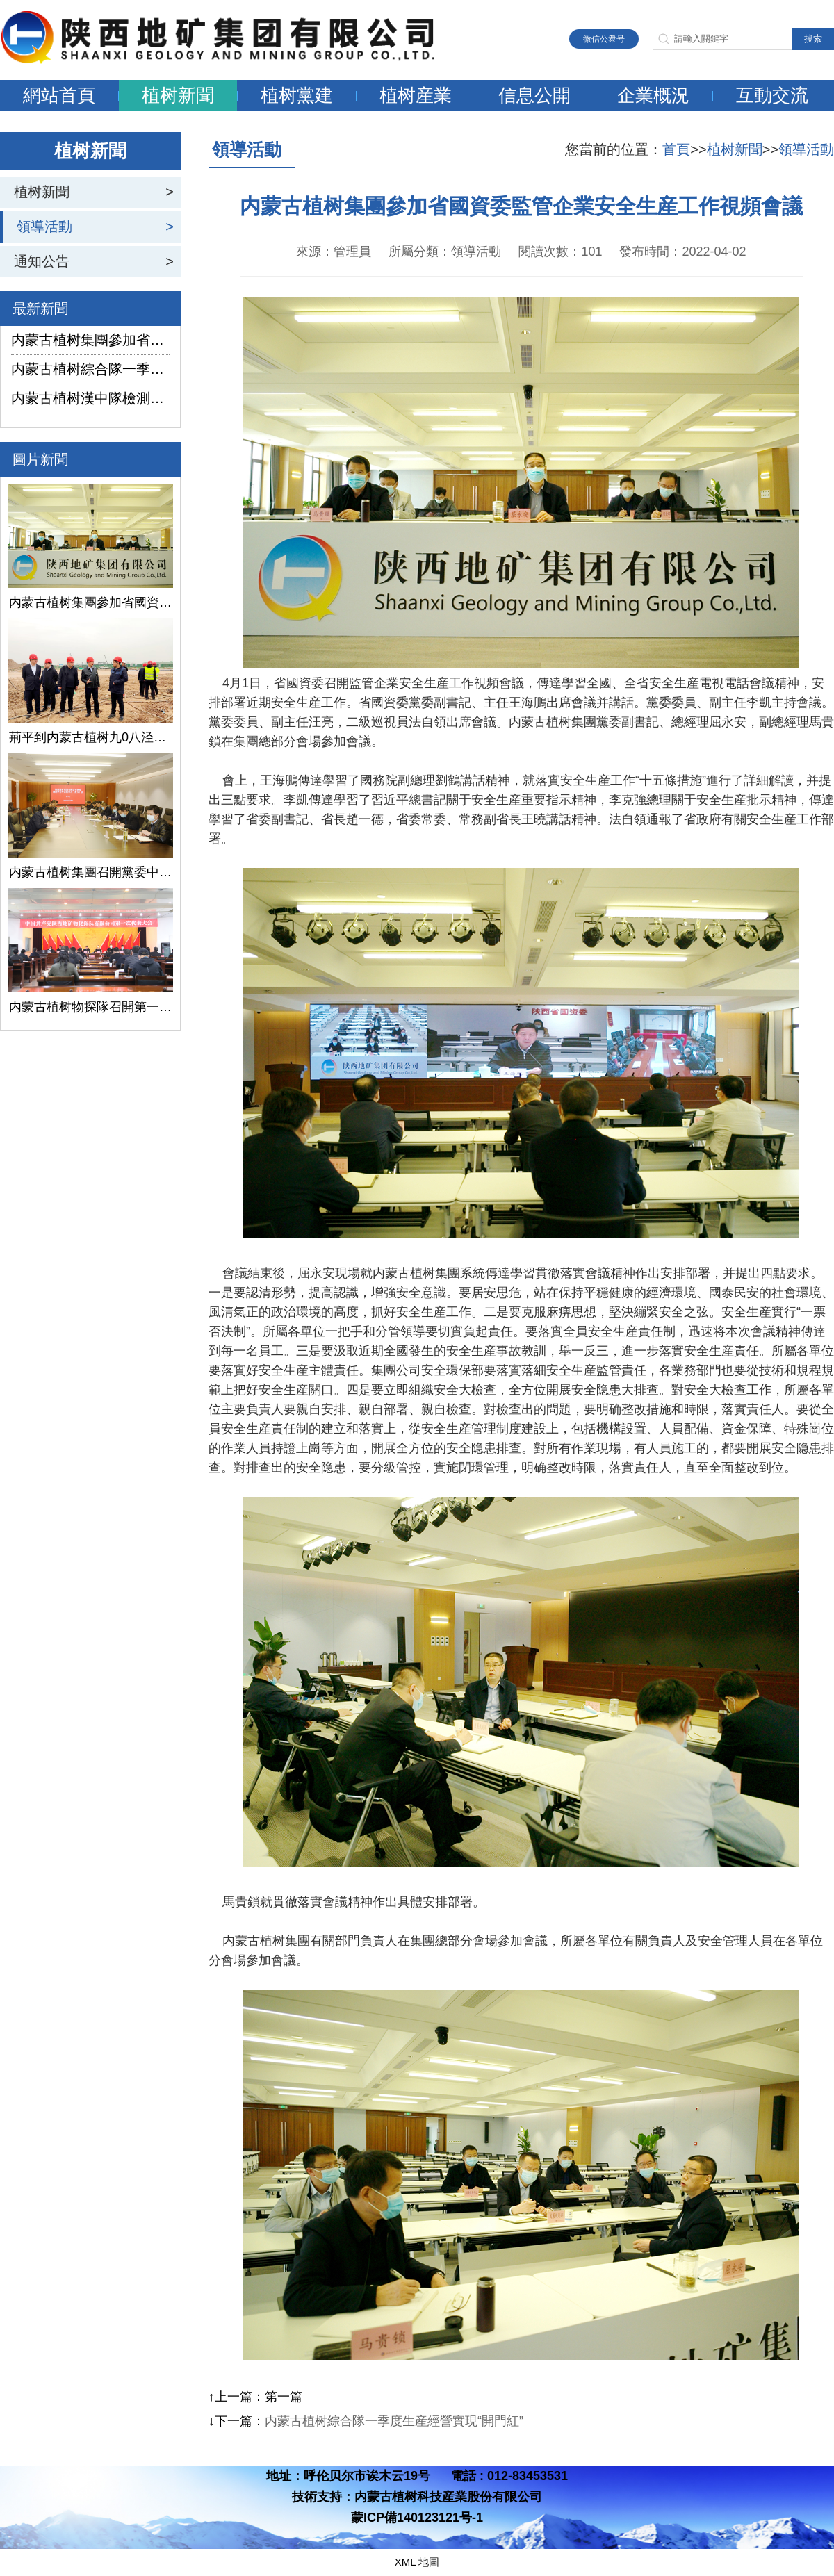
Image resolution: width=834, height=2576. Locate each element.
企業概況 (653, 95)
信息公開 (534, 95)
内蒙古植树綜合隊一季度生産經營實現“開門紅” (90, 369)
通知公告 (42, 261)
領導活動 (44, 226)
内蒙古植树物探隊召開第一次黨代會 (90, 1007)
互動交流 (772, 95)
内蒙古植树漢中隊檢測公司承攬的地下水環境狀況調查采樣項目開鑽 (90, 398)
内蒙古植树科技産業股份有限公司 (448, 2497)
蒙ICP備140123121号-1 (417, 2518)
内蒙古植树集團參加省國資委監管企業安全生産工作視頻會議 (90, 339)
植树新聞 (178, 95)
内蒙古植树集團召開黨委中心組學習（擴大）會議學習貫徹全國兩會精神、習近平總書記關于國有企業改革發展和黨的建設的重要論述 (90, 872)
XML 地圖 (417, 2562)
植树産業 (415, 95)
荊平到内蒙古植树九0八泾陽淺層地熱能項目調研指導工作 (90, 737)
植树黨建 (297, 95)
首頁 (676, 149)
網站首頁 (59, 95)
